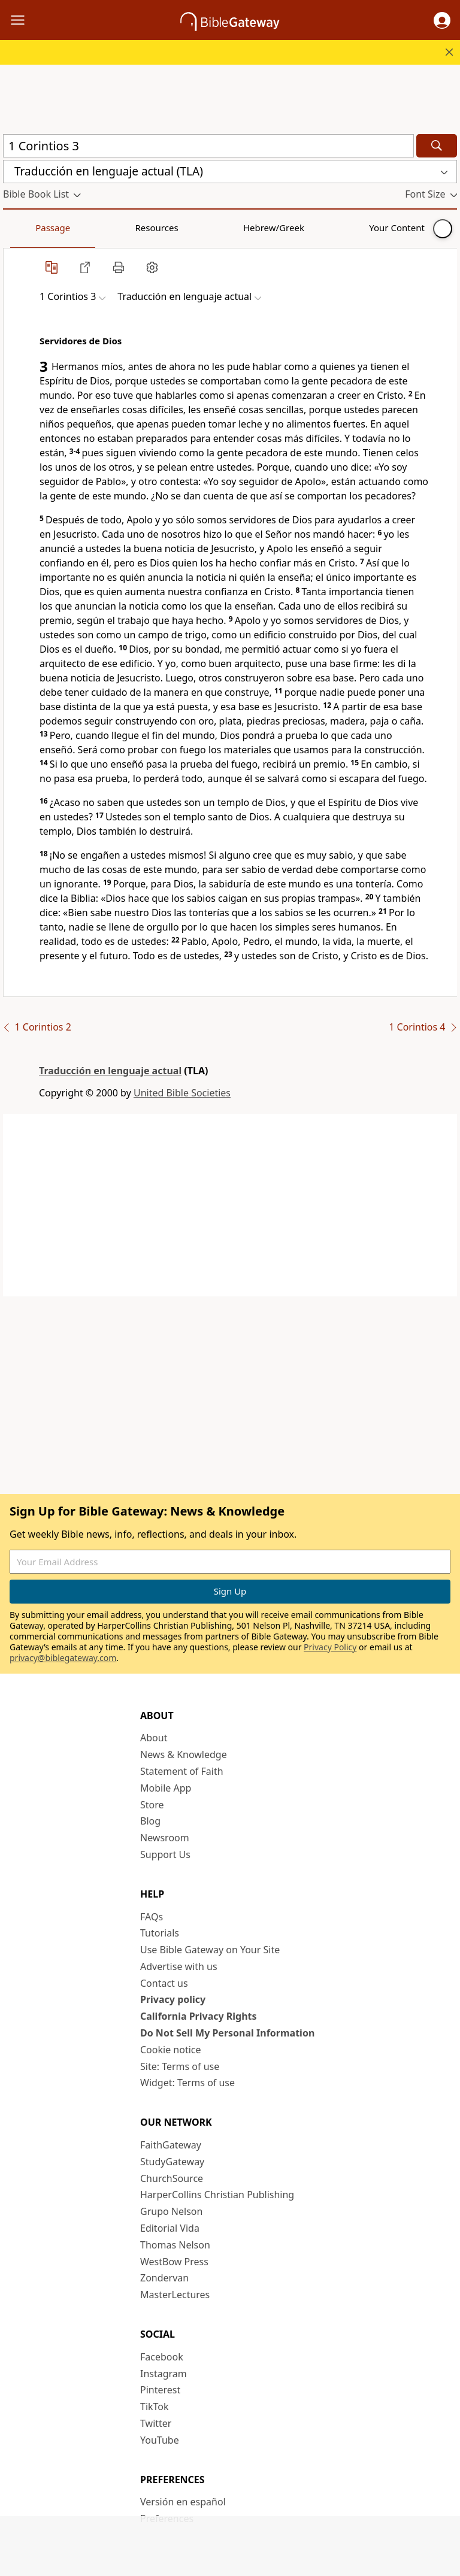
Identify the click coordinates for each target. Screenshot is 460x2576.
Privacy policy (172, 1999)
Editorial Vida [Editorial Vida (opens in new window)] (169, 2228)
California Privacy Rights (198, 2016)
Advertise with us (178, 1966)
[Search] (436, 145)
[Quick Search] (208, 145)
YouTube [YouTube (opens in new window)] (159, 2440)
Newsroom (164, 1837)
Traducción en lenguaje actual (110, 1070)
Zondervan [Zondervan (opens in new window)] (164, 2277)
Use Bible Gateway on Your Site (210, 1949)
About (153, 1737)
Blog (150, 1821)
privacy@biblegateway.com (63, 1657)
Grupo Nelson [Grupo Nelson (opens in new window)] (171, 2211)
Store (152, 1804)
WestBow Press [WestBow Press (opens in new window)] (174, 2261)
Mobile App (165, 1788)
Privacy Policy (330, 1647)
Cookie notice (170, 2049)
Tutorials (159, 1932)
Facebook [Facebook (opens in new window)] (161, 2356)
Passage (30, 228)
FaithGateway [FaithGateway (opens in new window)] (170, 2144)
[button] (442, 20)
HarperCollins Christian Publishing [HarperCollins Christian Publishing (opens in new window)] (217, 2194)
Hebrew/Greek (159, 228)
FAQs (151, 1916)
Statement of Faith (181, 1771)
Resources (88, 228)
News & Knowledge (183, 1754)
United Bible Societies (182, 1092)
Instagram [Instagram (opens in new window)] (163, 2373)
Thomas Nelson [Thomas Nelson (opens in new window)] (175, 2244)
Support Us (165, 1854)
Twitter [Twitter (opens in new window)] (155, 2423)
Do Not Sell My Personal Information (227, 2032)
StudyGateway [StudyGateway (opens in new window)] (172, 2161)
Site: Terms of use (179, 2066)
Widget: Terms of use (187, 2082)
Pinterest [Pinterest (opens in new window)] (160, 2389)
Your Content (237, 228)
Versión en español (183, 2501)
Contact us (164, 1983)
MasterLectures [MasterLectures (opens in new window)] (175, 2294)
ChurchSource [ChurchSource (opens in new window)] (171, 2178)
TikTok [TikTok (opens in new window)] (154, 2406)
